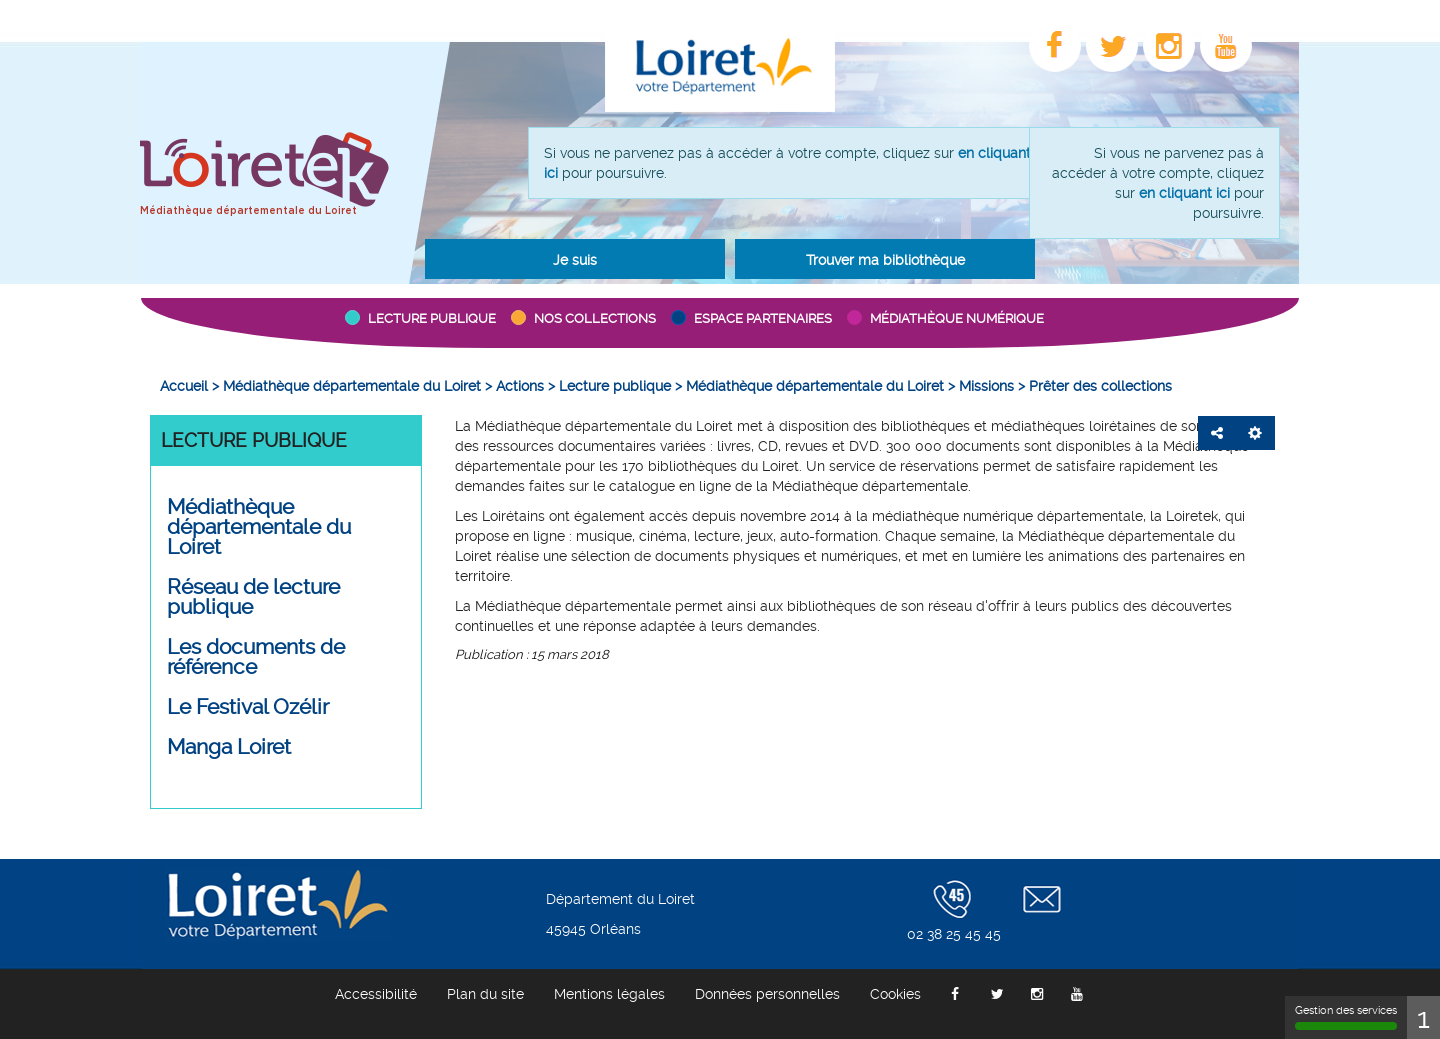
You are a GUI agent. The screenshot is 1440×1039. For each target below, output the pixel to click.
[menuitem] (184, 386)
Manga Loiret (229, 747)
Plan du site (485, 994)
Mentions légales (609, 994)
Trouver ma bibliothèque (885, 260)
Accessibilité (376, 994)
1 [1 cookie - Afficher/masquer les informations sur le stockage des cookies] (1423, 1017)
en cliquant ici (1184, 193)
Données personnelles (767, 994)
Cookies (895, 994)
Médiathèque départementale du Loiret (248, 211)
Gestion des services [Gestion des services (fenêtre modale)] (1346, 1017)
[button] (575, 259)
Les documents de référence (256, 657)
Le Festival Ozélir (248, 707)
